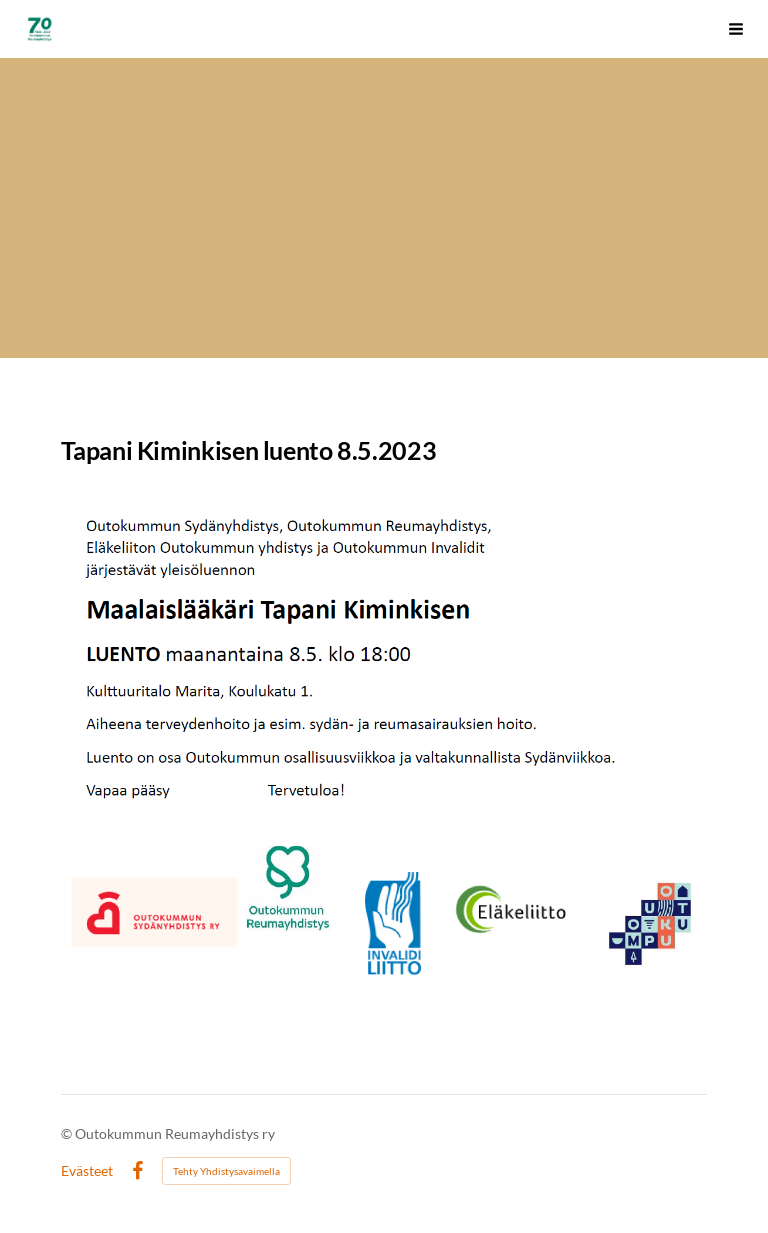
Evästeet (87, 1171)
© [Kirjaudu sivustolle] (68, 1133)
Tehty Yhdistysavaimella (226, 1171)
